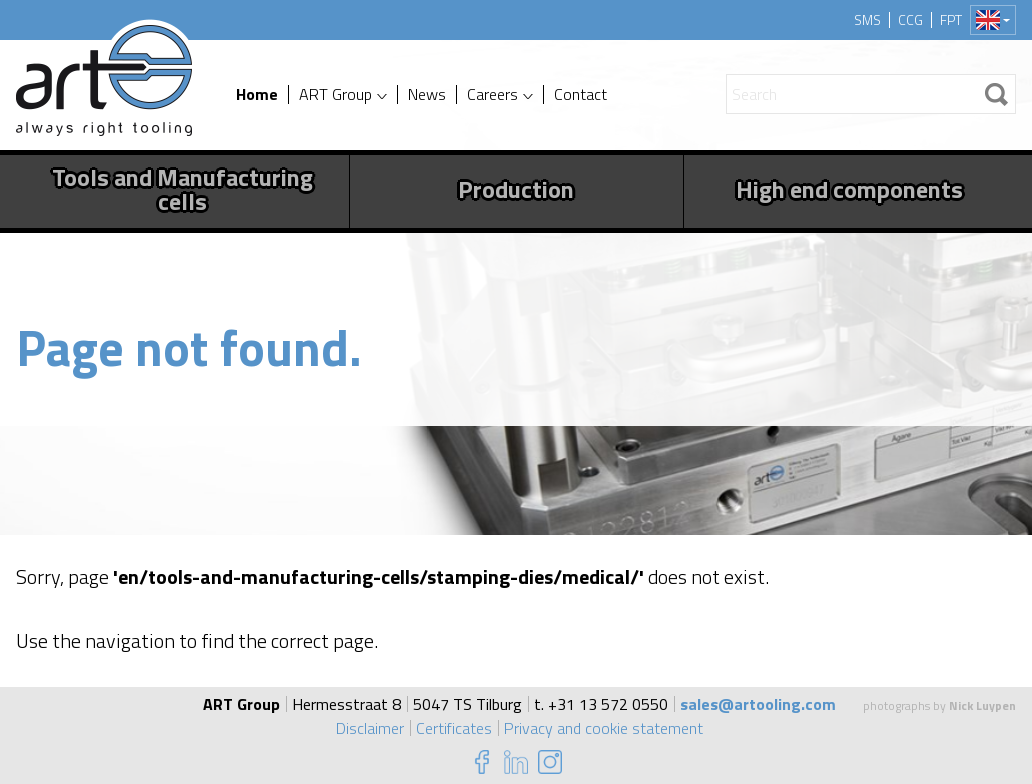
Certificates (454, 728)
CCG (910, 20)
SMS (867, 20)
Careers (492, 94)
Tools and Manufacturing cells (182, 189)
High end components (849, 189)
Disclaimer (370, 728)
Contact (580, 94)
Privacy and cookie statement (603, 728)
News (427, 94)
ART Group (335, 94)
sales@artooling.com (758, 704)
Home (257, 94)
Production (516, 189)
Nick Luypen (982, 705)
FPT (951, 20)
